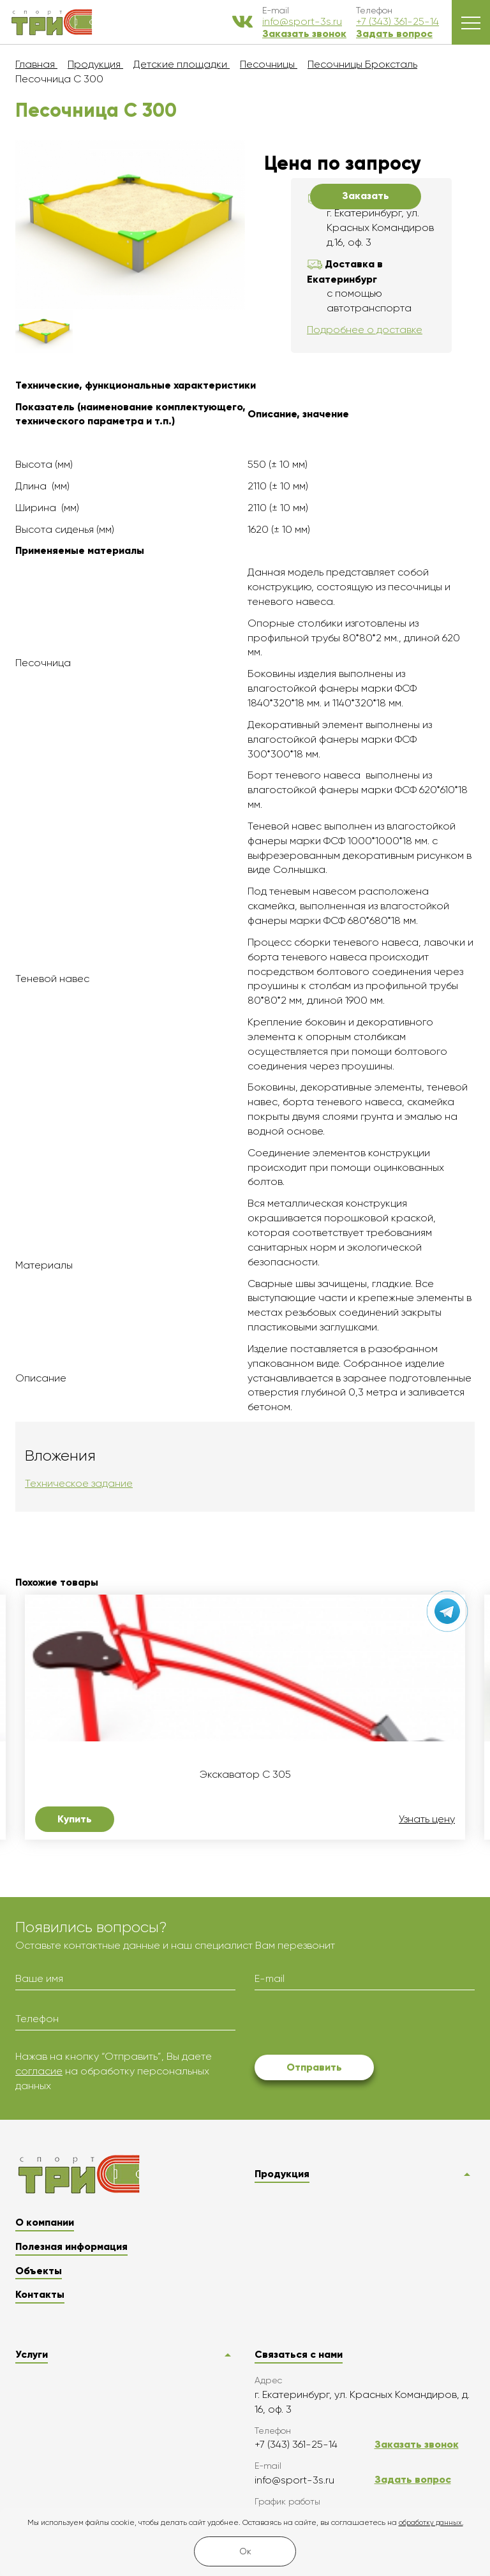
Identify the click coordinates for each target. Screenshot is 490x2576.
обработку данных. (431, 2523)
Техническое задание (79, 1483)
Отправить (314, 2067)
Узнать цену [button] (427, 1819)
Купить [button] (74, 1819)
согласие (39, 2071)
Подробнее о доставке (364, 330)
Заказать (365, 196)
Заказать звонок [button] (304, 33)
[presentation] (352, 2025)
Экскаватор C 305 (245, 1774)
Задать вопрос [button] (394, 33)
